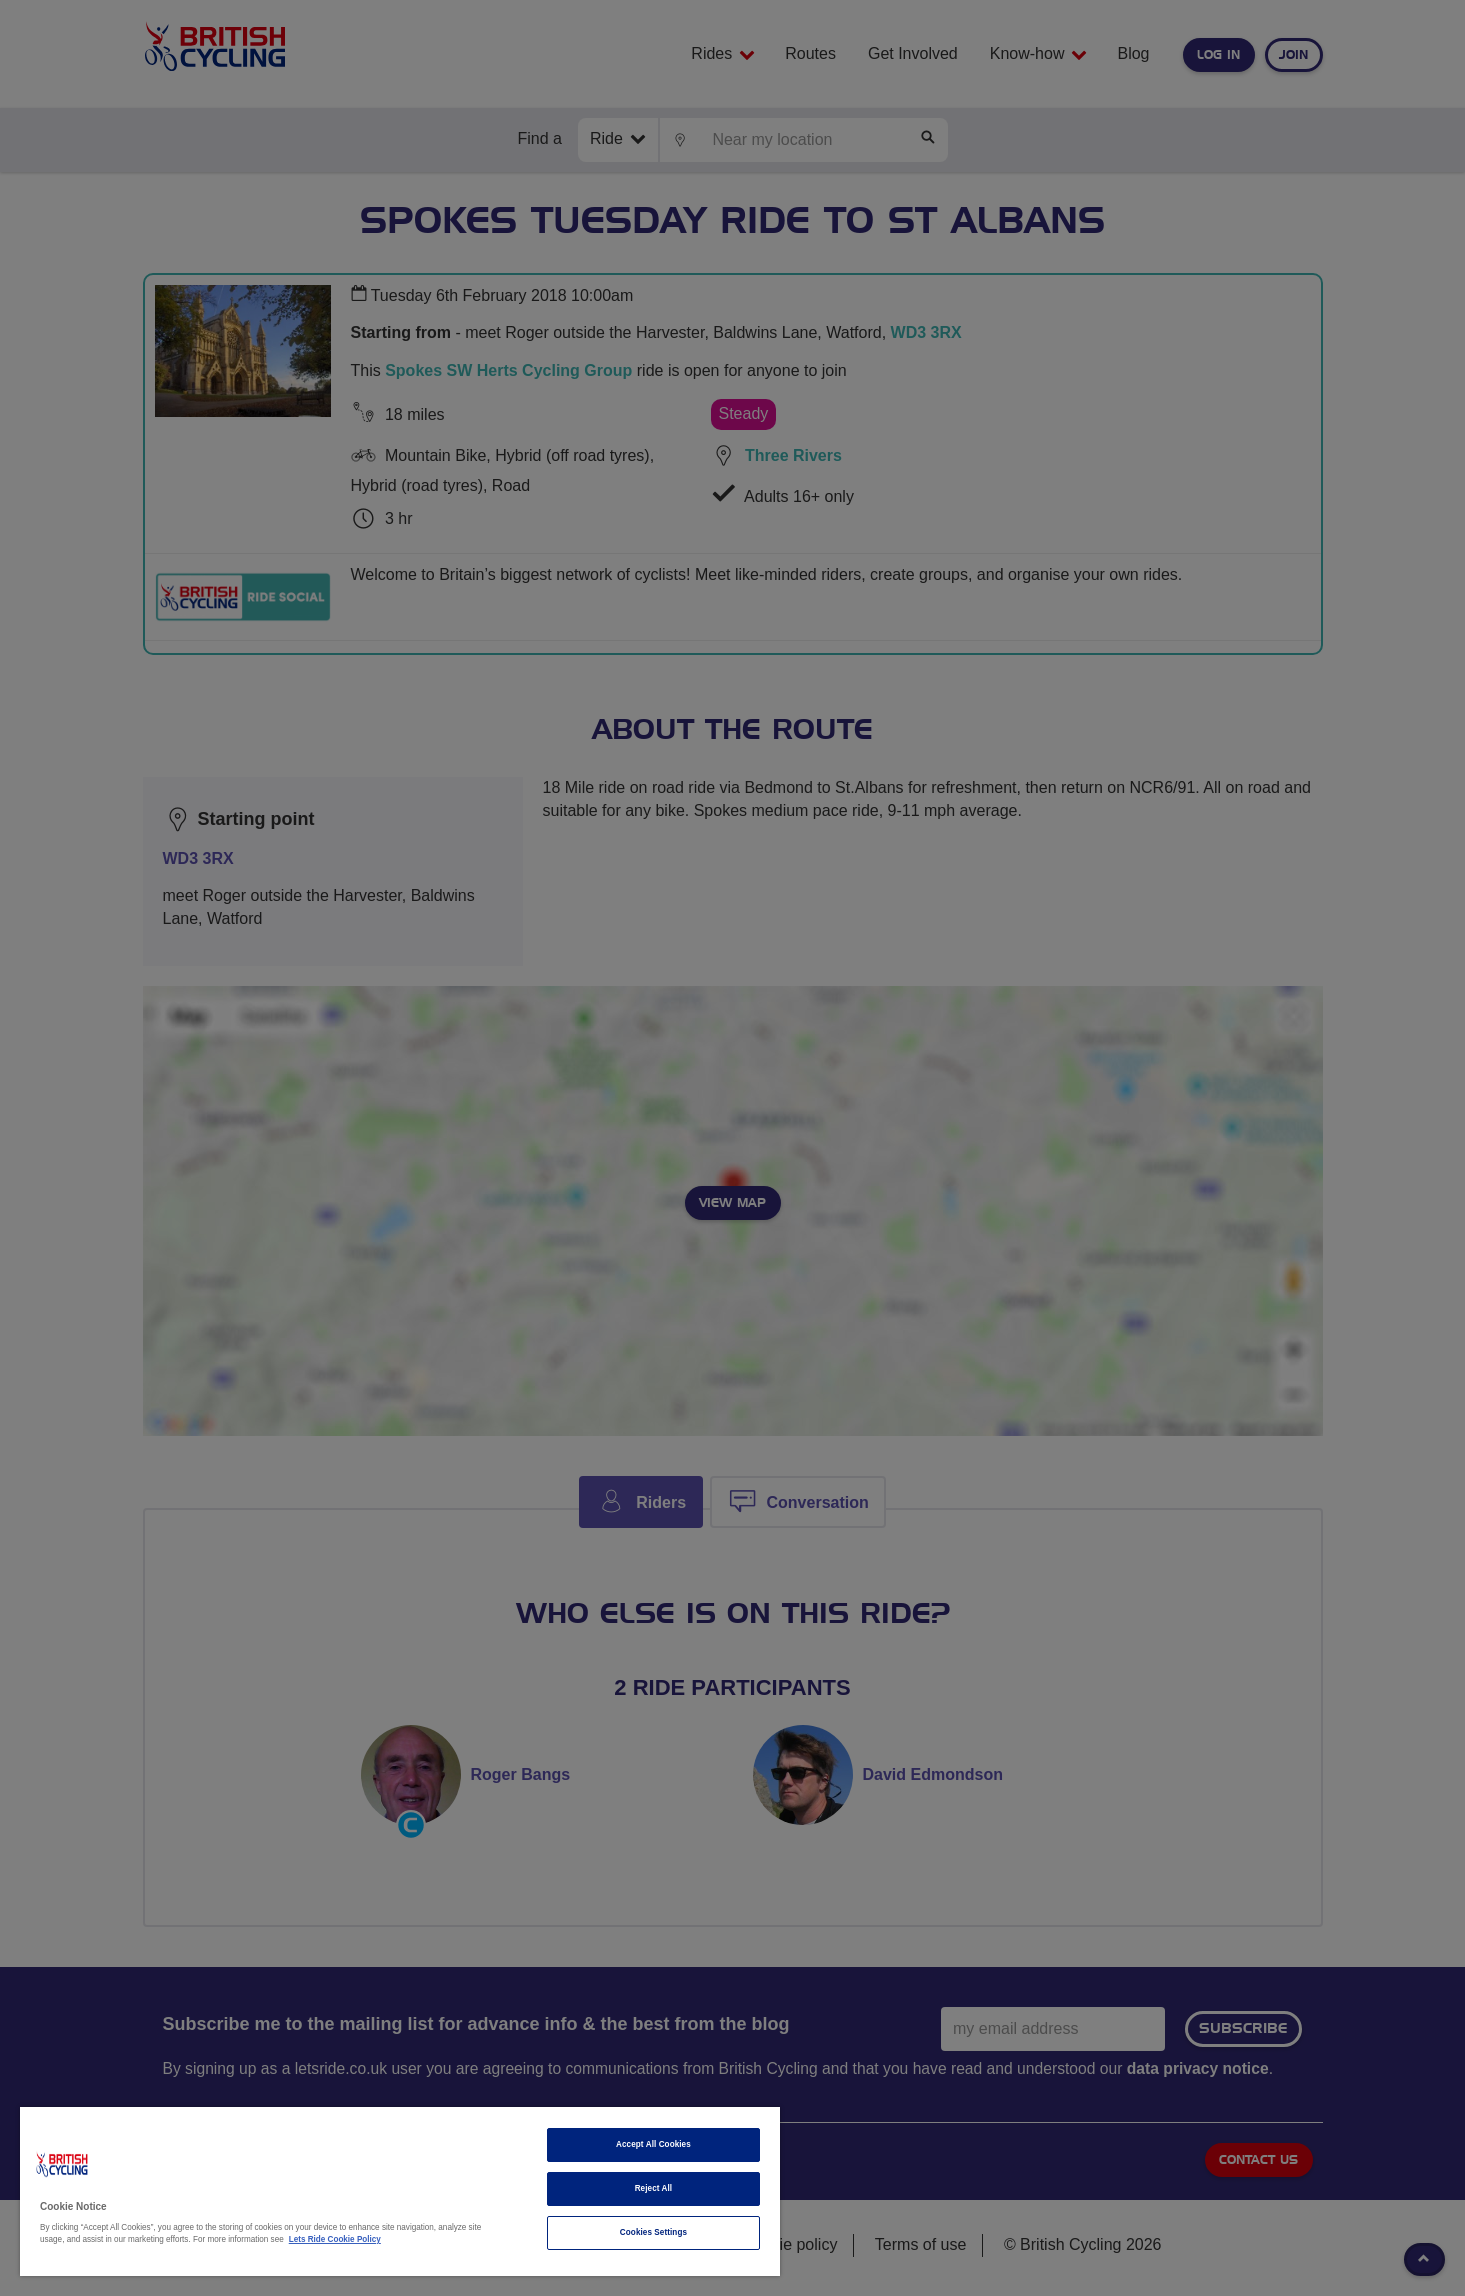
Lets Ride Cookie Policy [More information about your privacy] (335, 2239)
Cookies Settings (653, 2232)
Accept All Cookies (653, 2144)
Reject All (654, 2188)
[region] (400, 2191)
